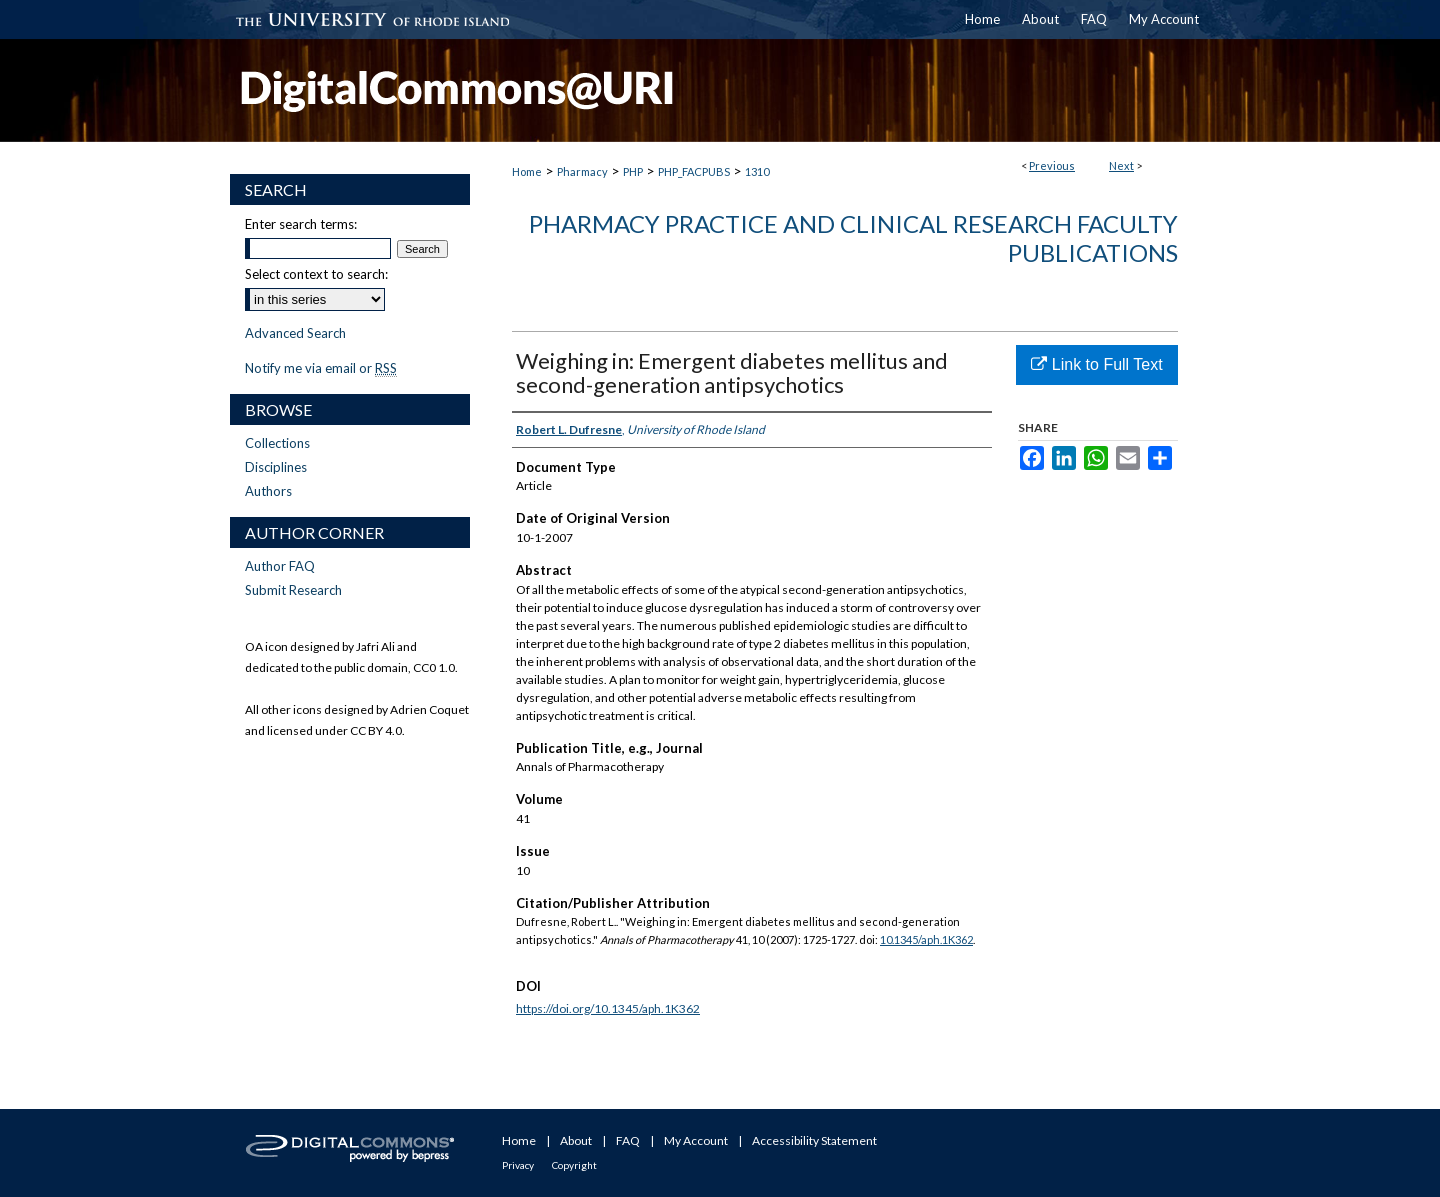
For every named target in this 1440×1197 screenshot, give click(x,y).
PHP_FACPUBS (694, 171)
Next (1121, 165)
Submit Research (293, 590)
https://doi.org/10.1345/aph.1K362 (608, 1008)
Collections (277, 443)
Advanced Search (295, 333)
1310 (757, 171)
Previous (1052, 165)
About (576, 1140)
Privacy (518, 1165)
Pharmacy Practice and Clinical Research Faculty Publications (853, 238)
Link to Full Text (1096, 364)
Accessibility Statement (814, 1140)
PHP (633, 171)
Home (527, 171)
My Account (696, 1140)
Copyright (574, 1165)
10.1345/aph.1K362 (926, 939)
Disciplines (276, 467)
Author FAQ (280, 566)
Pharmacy (582, 171)
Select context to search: (316, 274)
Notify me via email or (321, 368)
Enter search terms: (301, 224)
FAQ (628, 1140)
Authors (268, 491)
